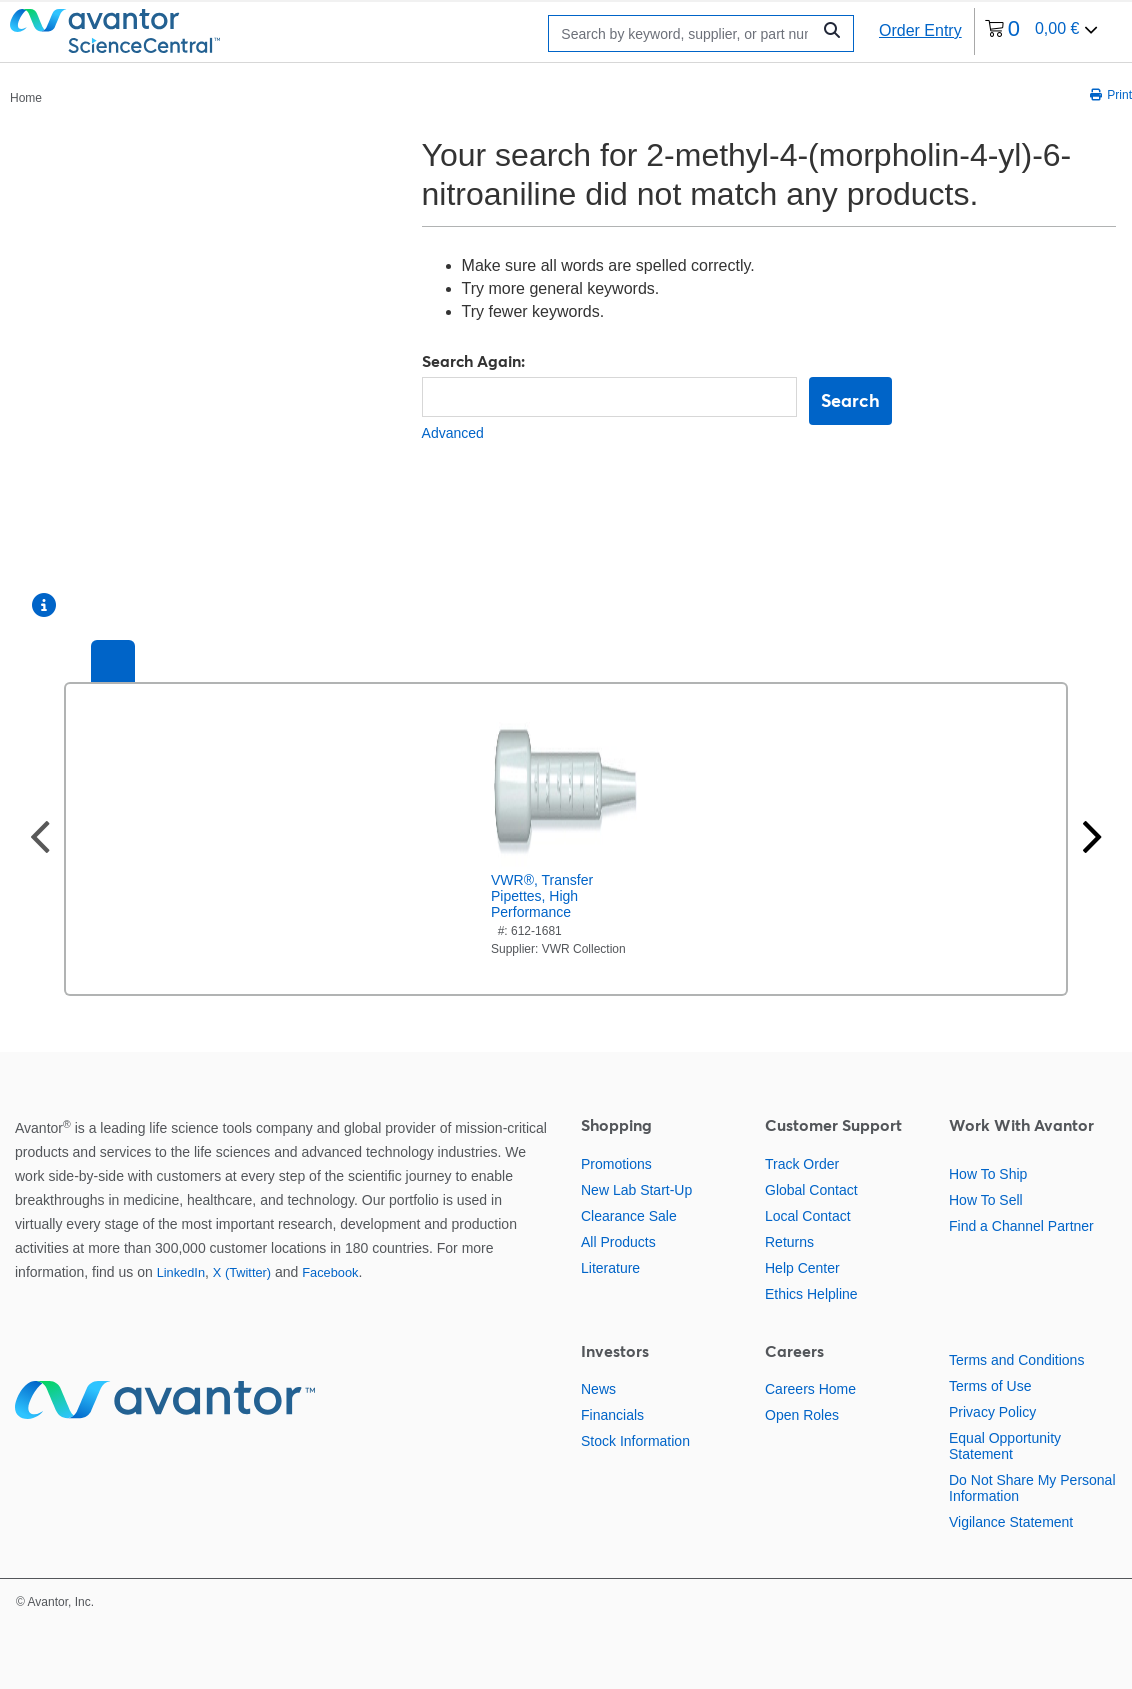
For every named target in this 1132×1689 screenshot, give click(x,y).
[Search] (684, 33)
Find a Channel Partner (1021, 1226)
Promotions (616, 1164)
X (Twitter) (242, 1272)
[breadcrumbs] (26, 97)
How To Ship (988, 1174)
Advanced (453, 433)
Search (850, 400)
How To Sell (986, 1200)
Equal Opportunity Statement (1005, 1446)
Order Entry (920, 30)
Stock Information (635, 1441)
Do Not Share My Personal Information (1032, 1488)
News (598, 1389)
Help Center (802, 1268)
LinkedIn (181, 1272)
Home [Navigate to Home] (26, 98)
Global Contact (811, 1190)
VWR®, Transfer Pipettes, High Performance (542, 896)
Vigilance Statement (1011, 1522)
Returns (789, 1242)
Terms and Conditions (1016, 1360)
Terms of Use (990, 1386)
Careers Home (810, 1389)
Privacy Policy (992, 1412)
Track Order (802, 1164)
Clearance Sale (629, 1216)
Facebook (330, 1272)
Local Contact (808, 1216)
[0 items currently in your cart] (1042, 31)
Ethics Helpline (811, 1294)
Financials (612, 1415)
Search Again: (473, 361)
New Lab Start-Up (636, 1190)
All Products (618, 1242)
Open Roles (802, 1415)
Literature (610, 1268)
